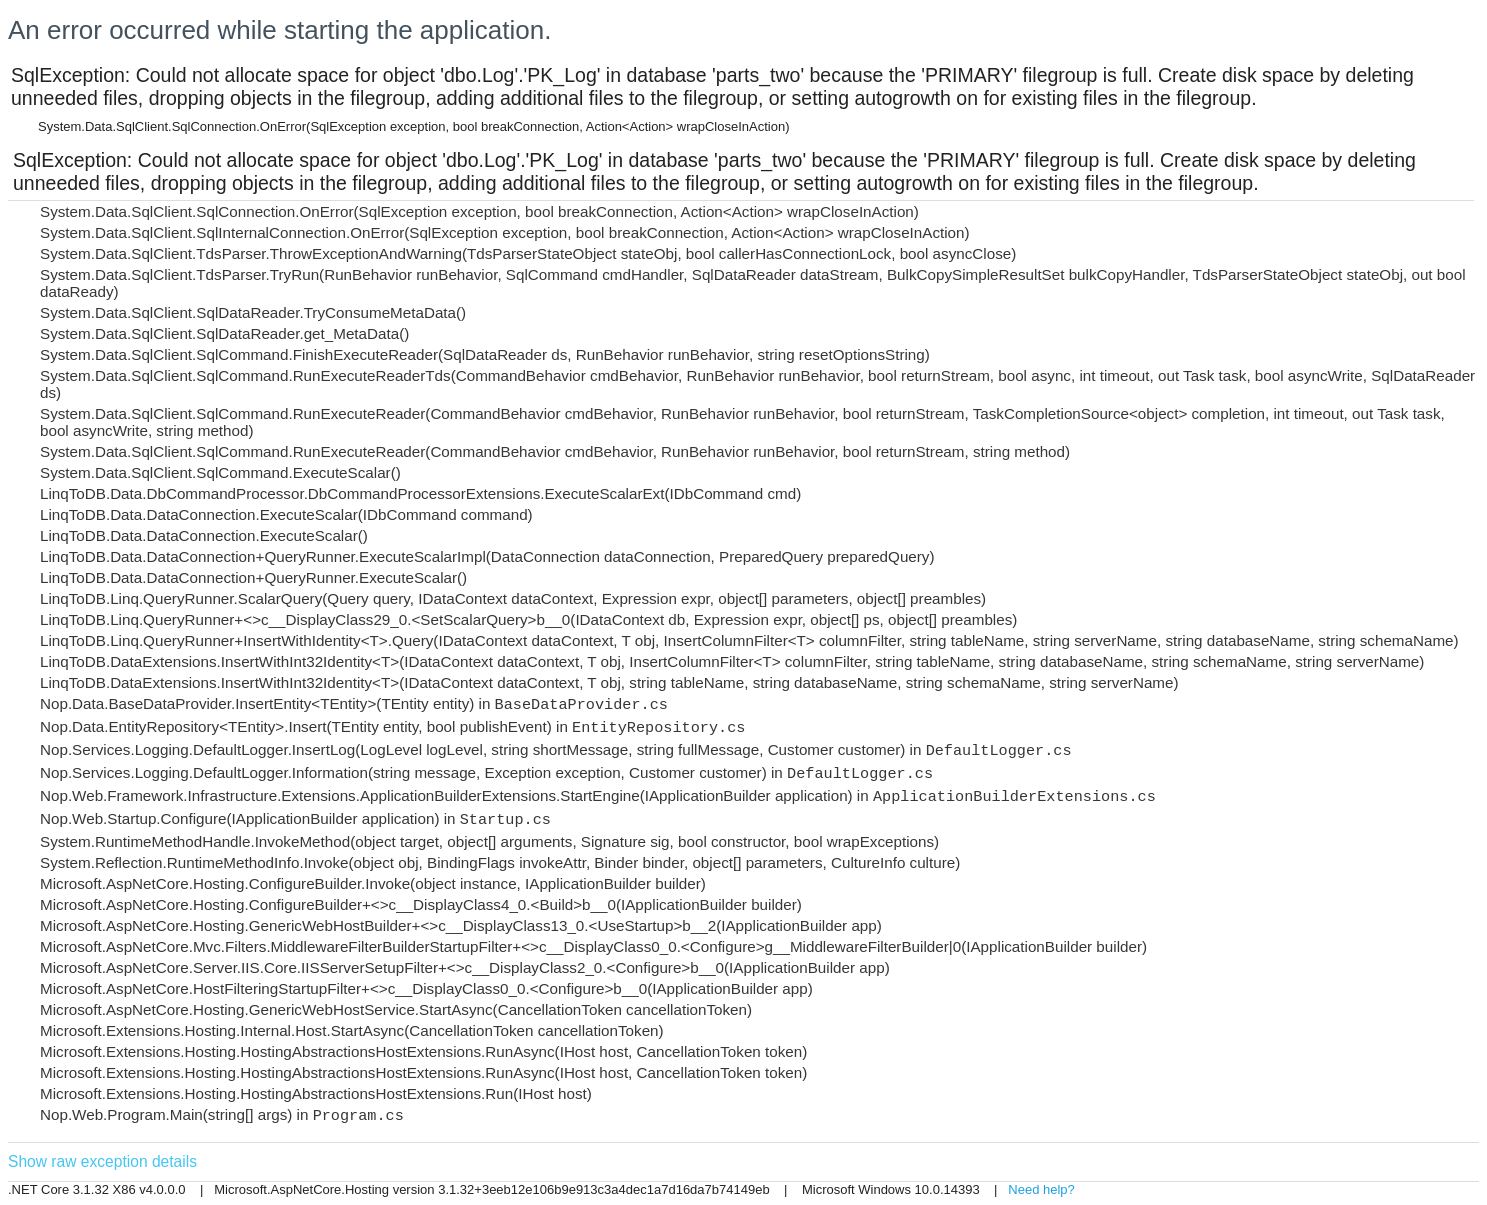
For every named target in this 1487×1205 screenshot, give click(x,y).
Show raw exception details (102, 1161)
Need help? (1041, 1189)
